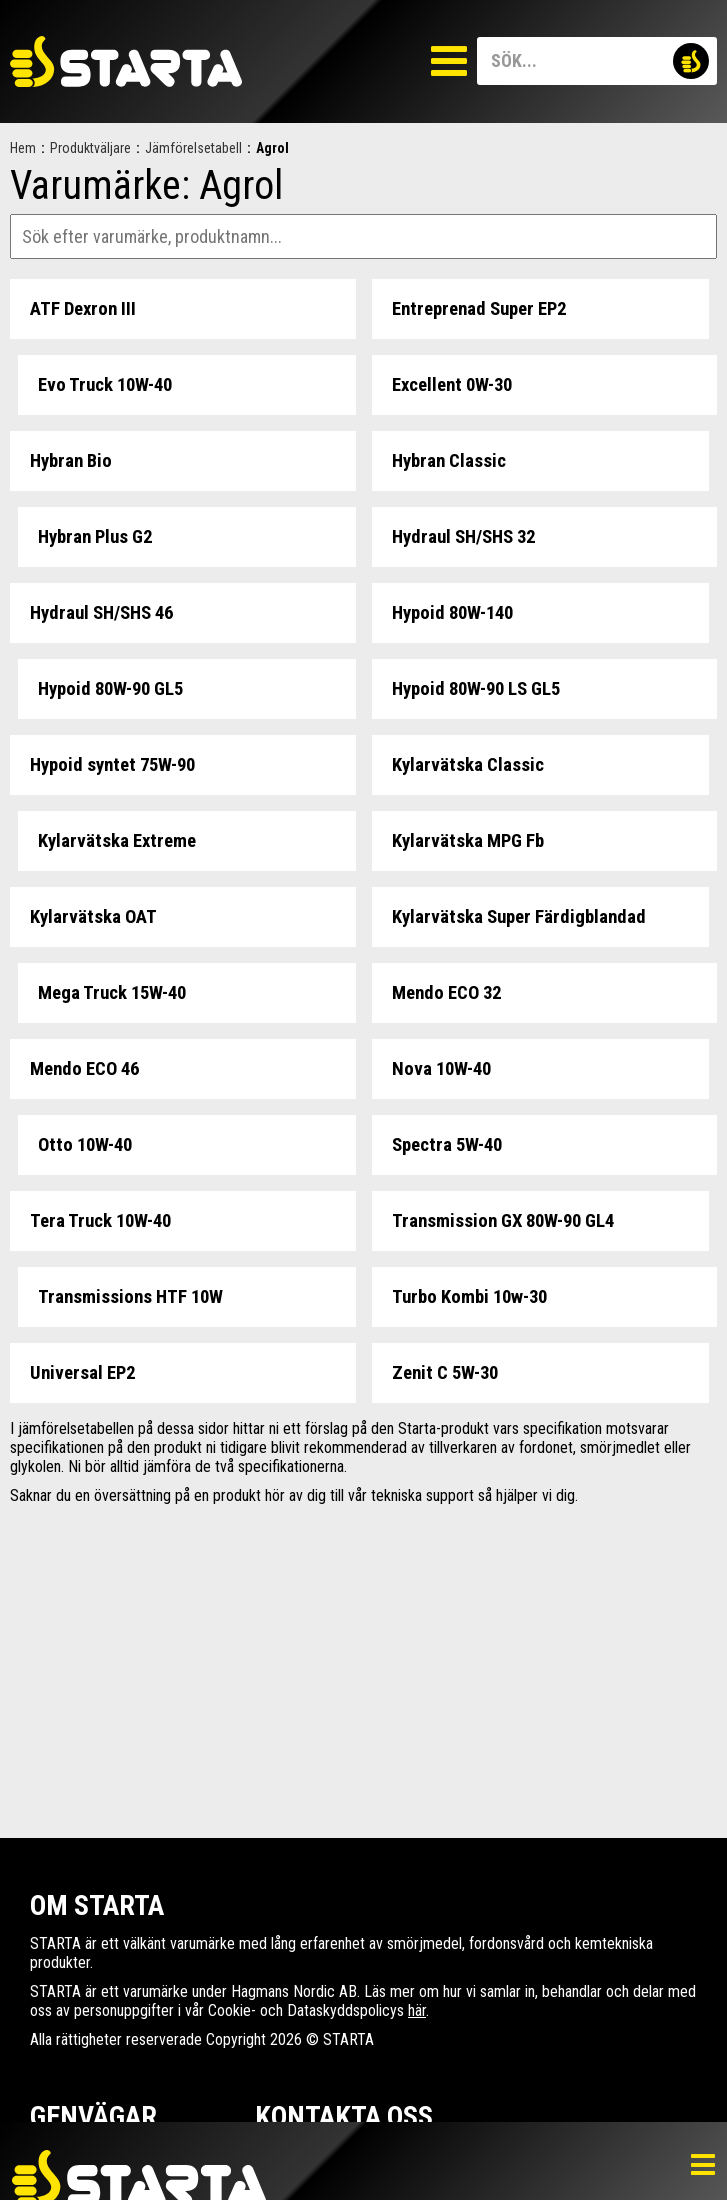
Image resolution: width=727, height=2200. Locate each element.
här (417, 2010)
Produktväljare (90, 148)
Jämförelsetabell (193, 148)
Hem (23, 148)
